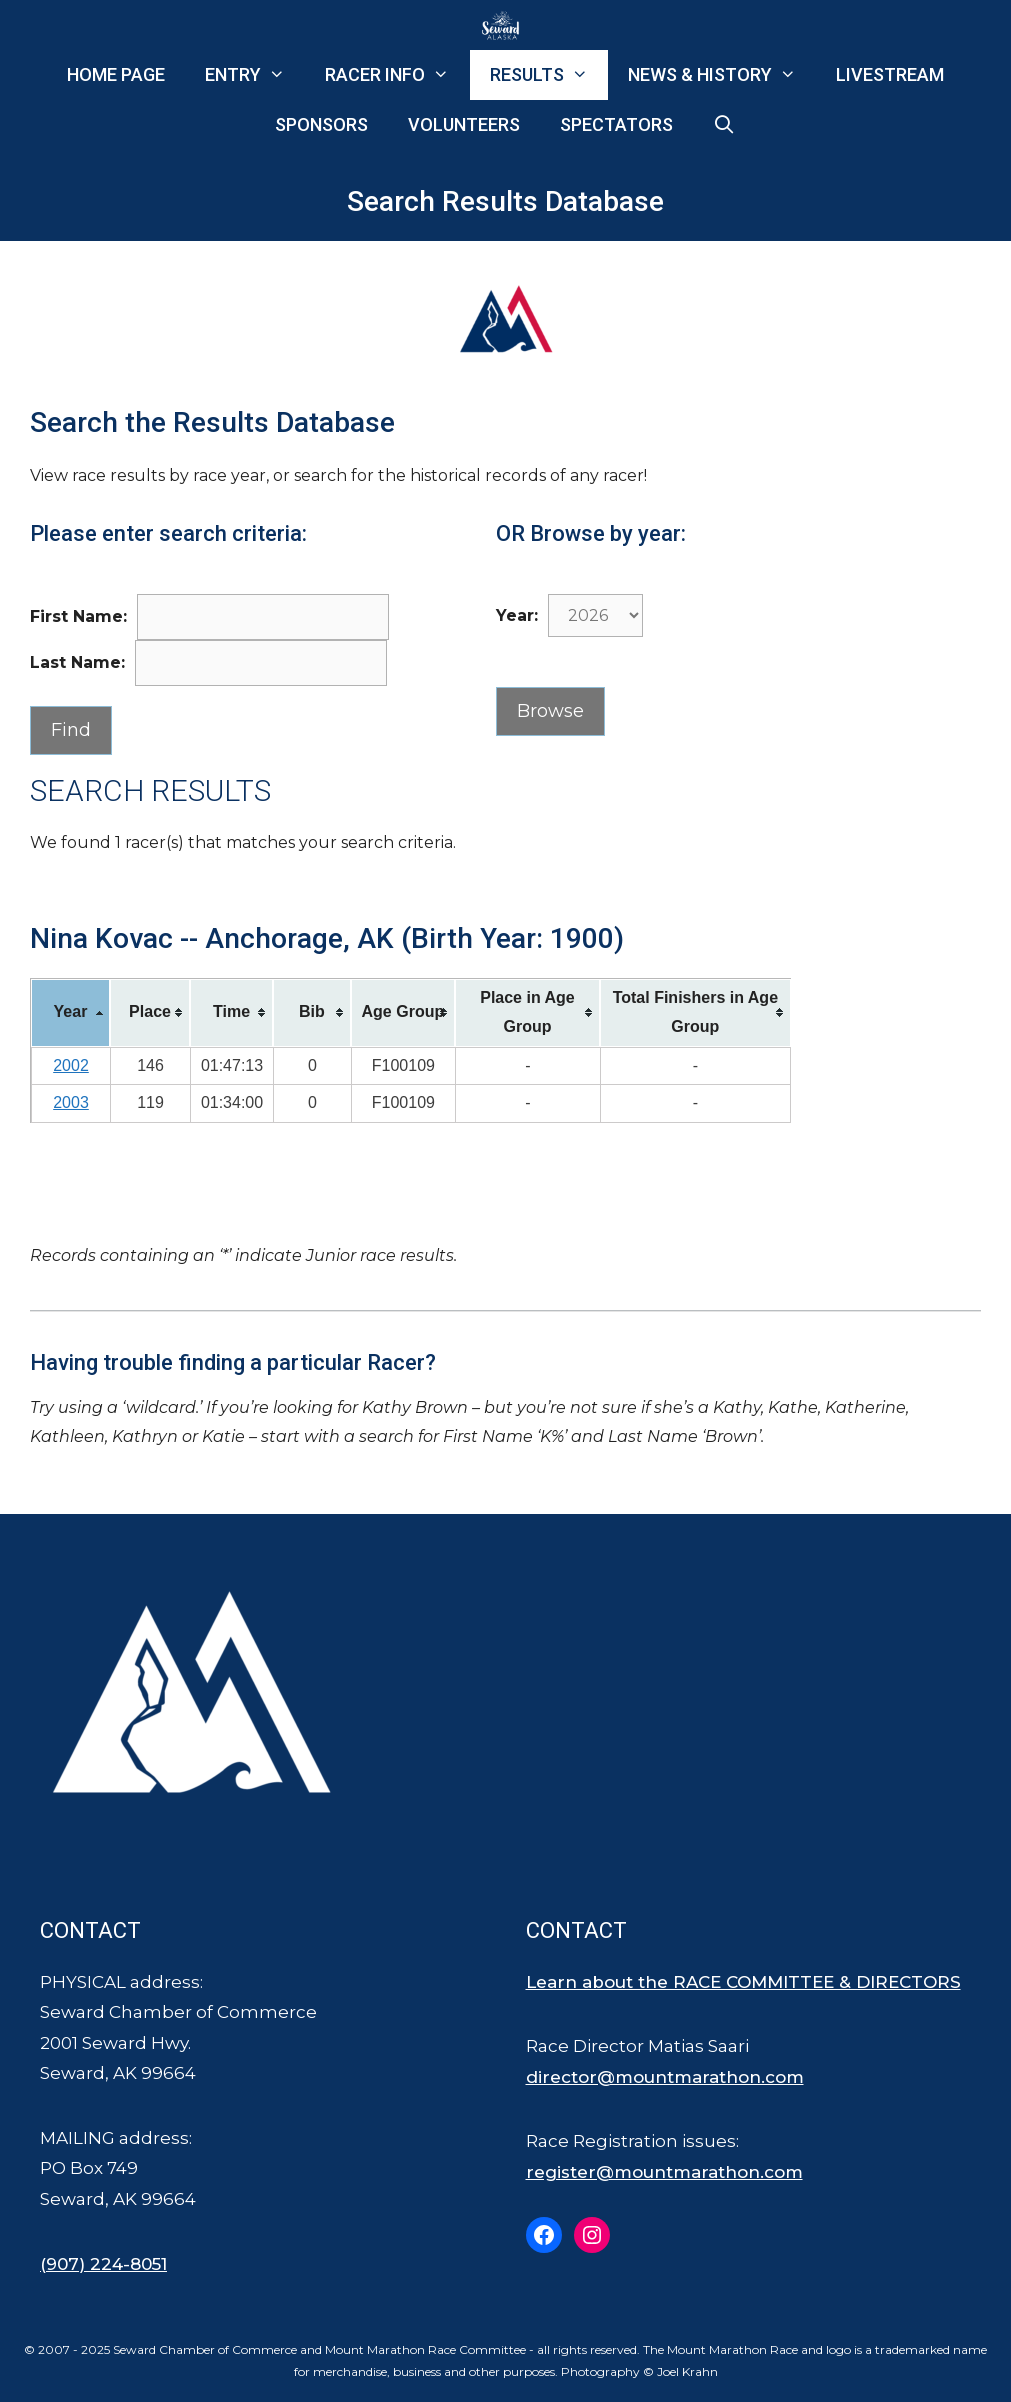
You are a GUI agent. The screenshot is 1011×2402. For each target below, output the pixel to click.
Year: (517, 615)
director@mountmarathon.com (665, 2077)
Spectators (616, 124)
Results (549, 75)
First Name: (78, 616)
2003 (71, 1102)
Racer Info (397, 75)
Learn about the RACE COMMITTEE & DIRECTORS (743, 1982)
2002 (71, 1065)
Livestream (890, 74)
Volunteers (464, 124)
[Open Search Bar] (724, 125)
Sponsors (321, 124)
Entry (255, 75)
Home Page (116, 74)
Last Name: (77, 662)
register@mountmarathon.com (664, 2172)
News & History (722, 75)
